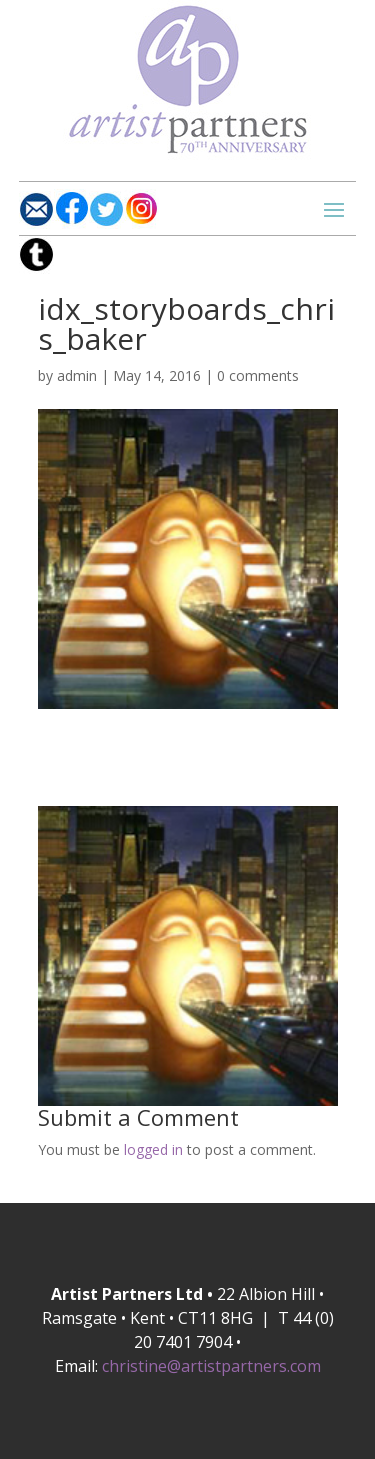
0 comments (258, 375)
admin (77, 375)
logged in (153, 1149)
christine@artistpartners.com (211, 1366)
